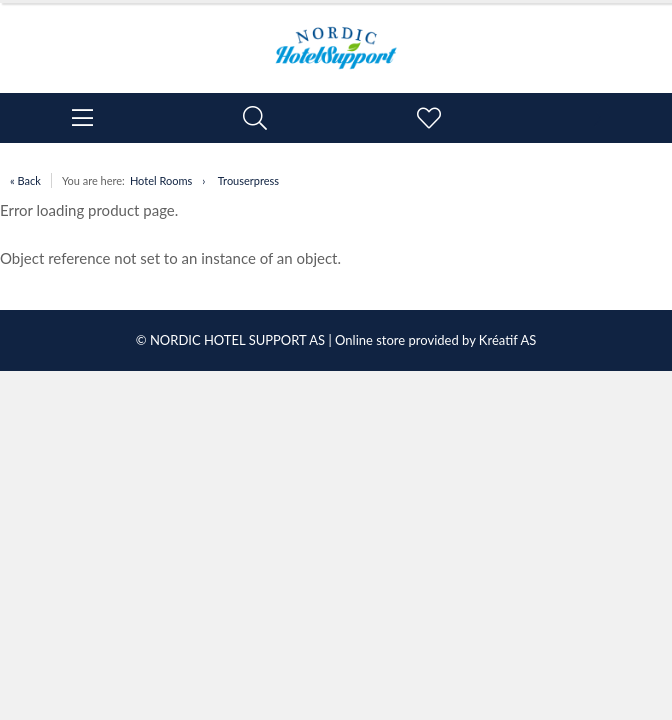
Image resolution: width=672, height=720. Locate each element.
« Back (25, 180)
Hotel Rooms (161, 180)
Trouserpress (248, 180)
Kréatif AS (507, 340)
